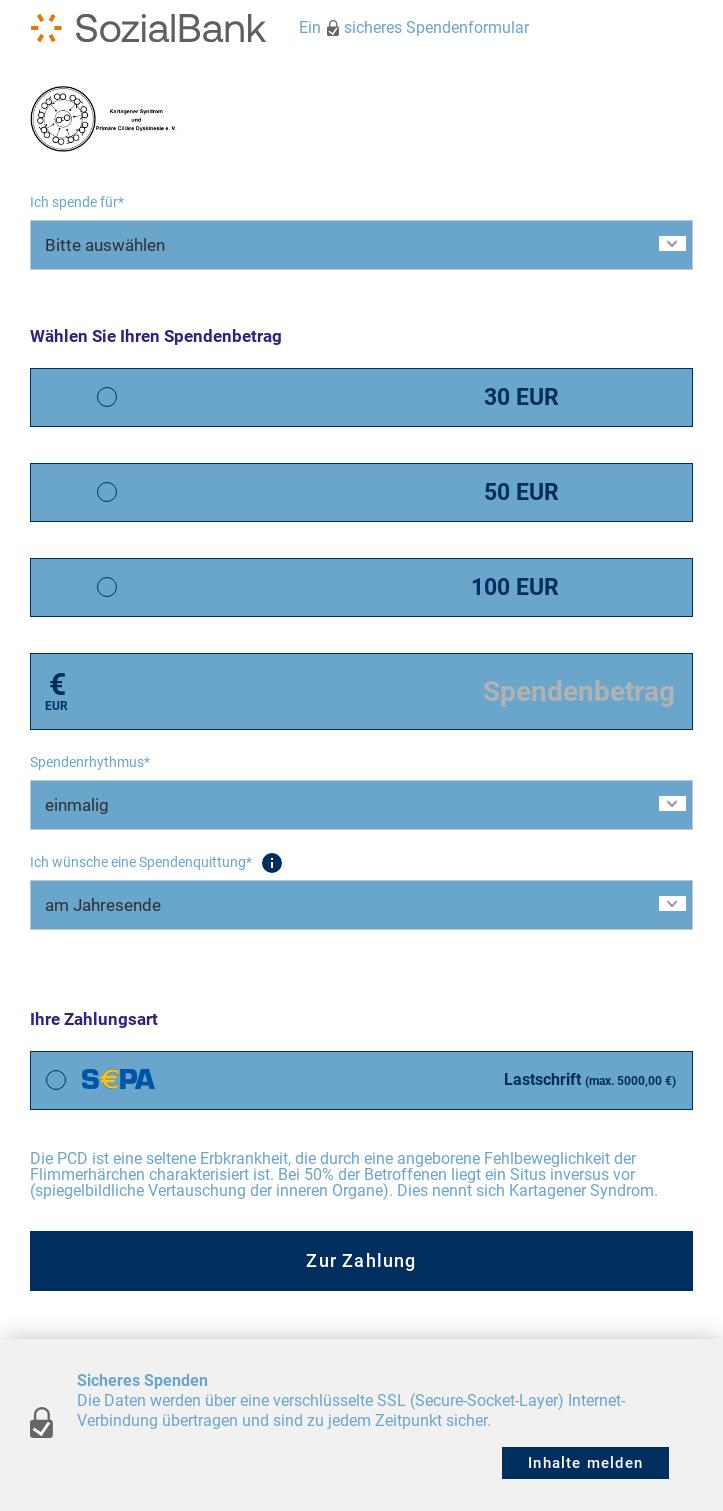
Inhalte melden (585, 1463)
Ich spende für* (77, 202)
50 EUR (521, 492)
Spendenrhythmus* (90, 762)
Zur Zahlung (361, 1260)
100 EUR (515, 587)
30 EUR (521, 397)
